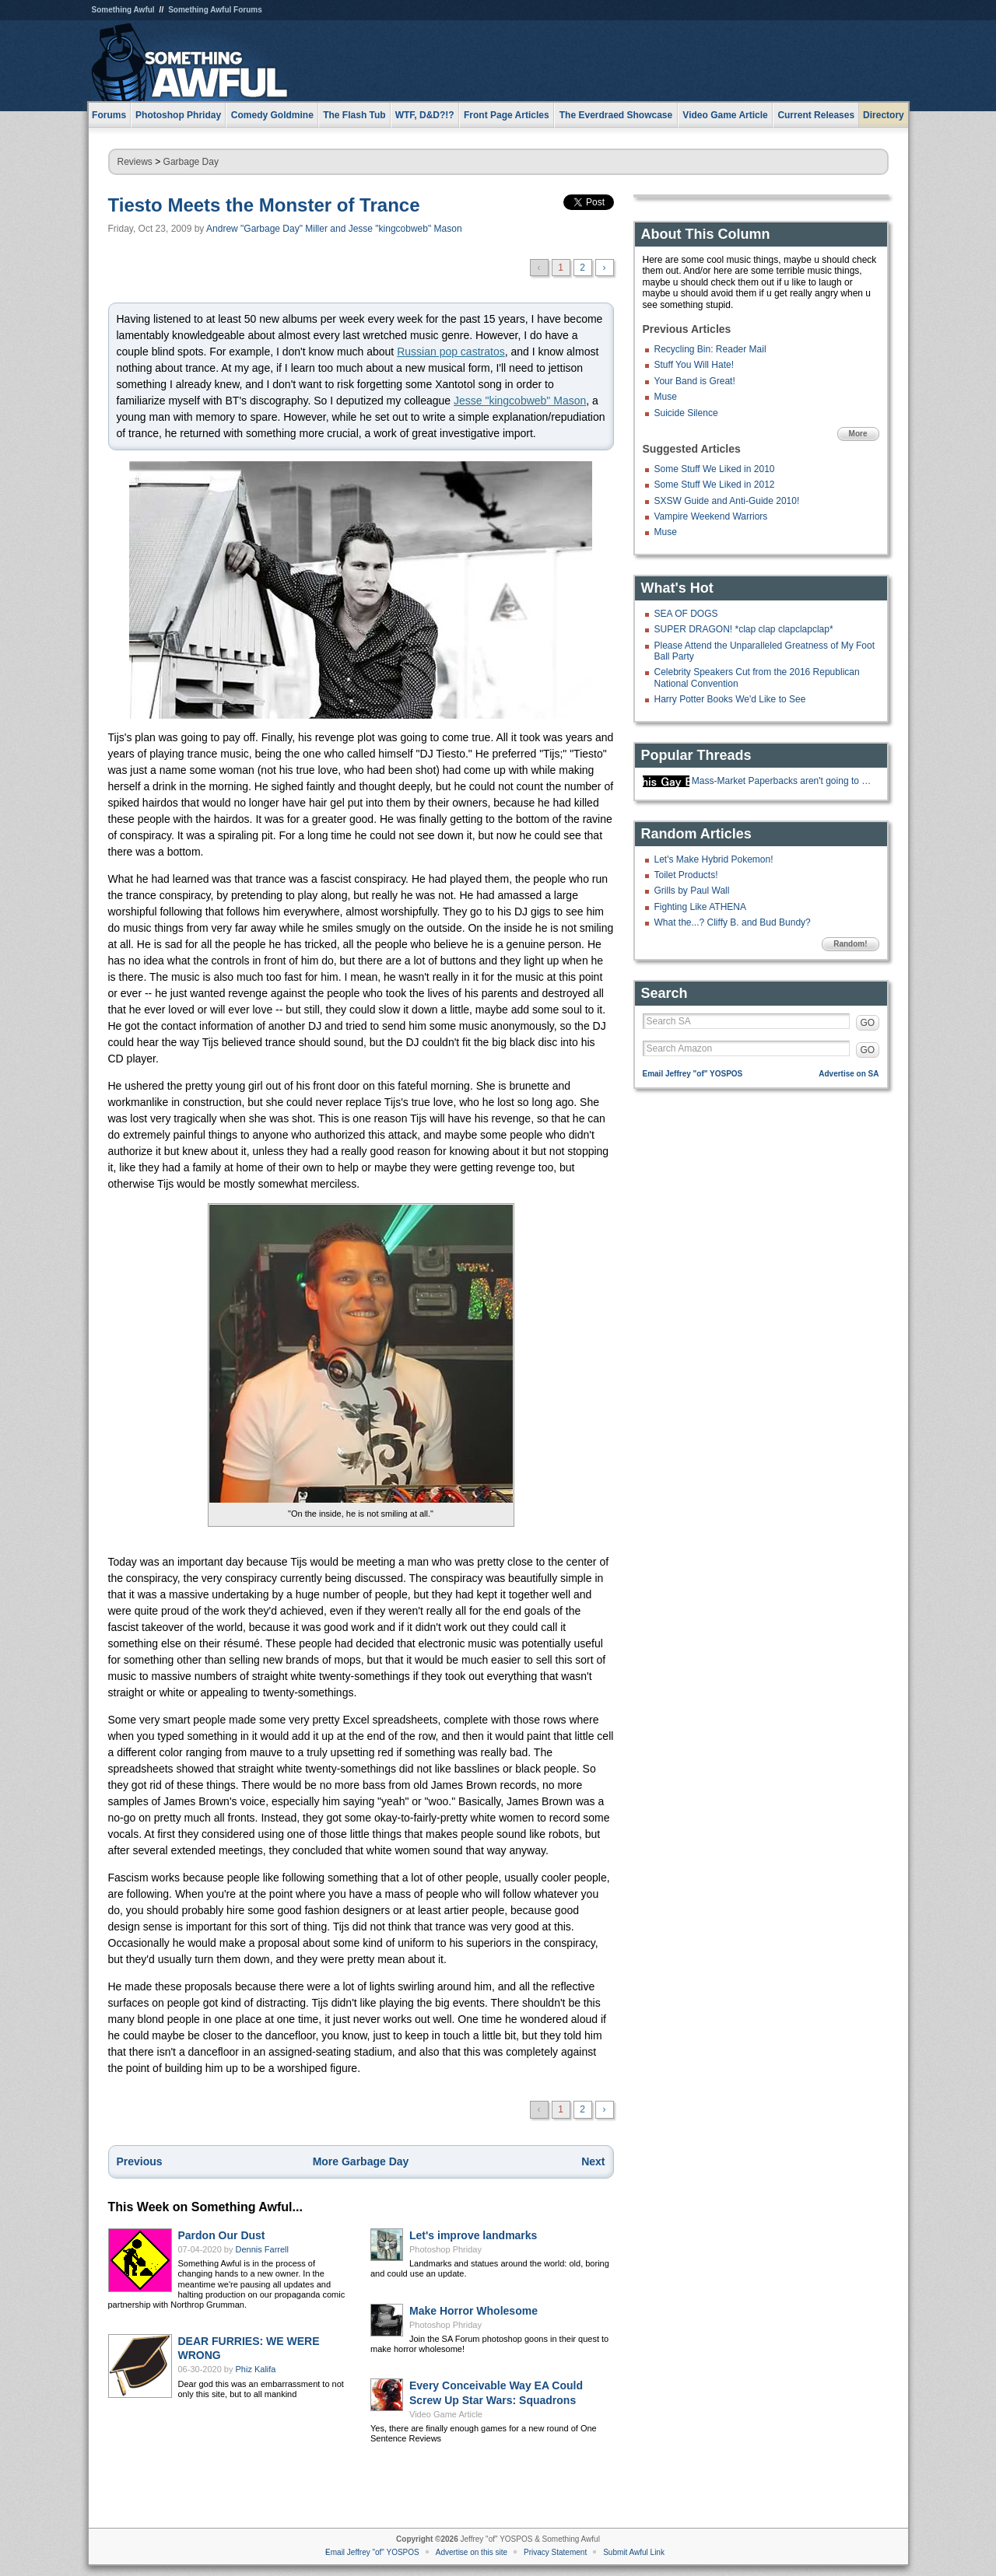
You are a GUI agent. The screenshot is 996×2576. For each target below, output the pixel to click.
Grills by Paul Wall (692, 890)
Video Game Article (445, 2414)
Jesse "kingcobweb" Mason (520, 400)
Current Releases (815, 115)
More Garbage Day (361, 2161)
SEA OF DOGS (686, 613)
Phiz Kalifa (256, 2369)
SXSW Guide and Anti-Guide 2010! (727, 500)
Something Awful (123, 9)
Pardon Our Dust (221, 2235)
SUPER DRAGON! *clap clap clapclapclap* (743, 629)
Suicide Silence (686, 413)
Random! (850, 944)
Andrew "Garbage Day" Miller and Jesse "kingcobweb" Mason (334, 228)
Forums (109, 115)
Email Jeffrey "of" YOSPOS (693, 1073)
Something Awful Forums (215, 9)
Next (593, 2161)
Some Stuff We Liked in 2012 (714, 484)
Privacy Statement (555, 2552)
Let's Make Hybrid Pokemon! (713, 859)
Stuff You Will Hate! (694, 364)
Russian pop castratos (451, 351)
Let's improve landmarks (473, 2235)
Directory (883, 115)
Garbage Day (191, 161)
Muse (665, 396)
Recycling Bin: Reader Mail (710, 349)
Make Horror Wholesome (473, 2311)
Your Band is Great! (694, 381)
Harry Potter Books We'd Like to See (730, 699)
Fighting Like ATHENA (700, 906)
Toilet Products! (686, 875)
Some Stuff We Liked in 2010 (714, 469)
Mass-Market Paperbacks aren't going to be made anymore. (783, 780)
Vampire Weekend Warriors (711, 516)
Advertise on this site (471, 2552)
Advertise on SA (849, 1073)
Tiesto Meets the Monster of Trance (264, 204)
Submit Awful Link (634, 2552)
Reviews (135, 161)
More (858, 433)
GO (868, 1022)
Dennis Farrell (262, 2249)
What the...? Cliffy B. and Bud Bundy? (732, 922)
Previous (140, 2161)
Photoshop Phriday (445, 2249)
